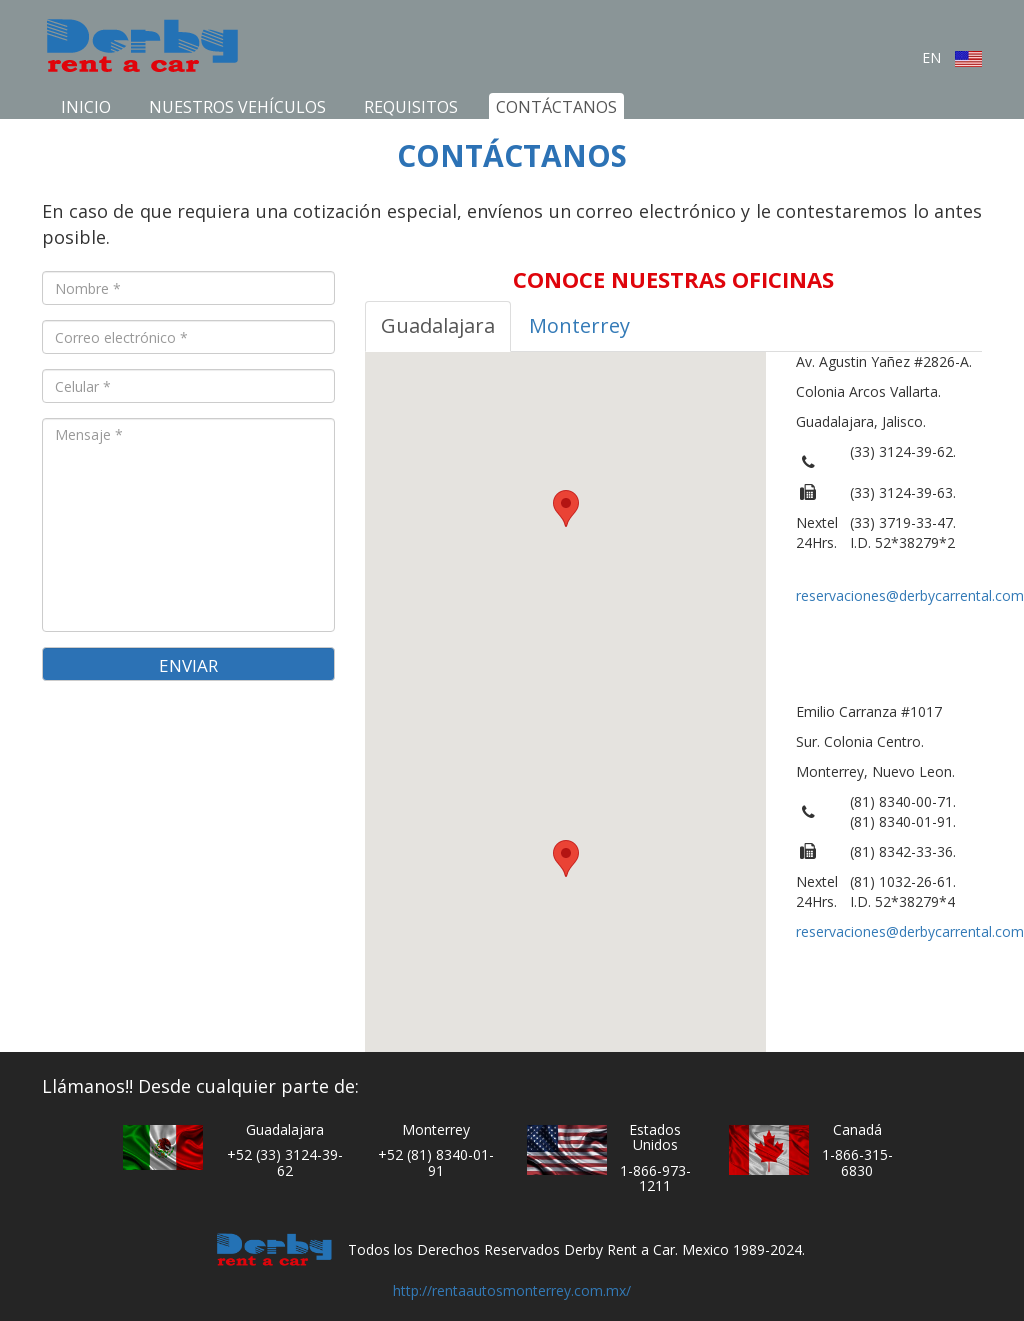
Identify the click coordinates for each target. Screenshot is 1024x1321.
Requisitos (411, 107)
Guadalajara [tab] (438, 325)
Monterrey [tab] (579, 325)
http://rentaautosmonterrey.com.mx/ (512, 1290)
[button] (566, 508)
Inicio (86, 107)
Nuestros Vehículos (237, 107)
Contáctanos (556, 107)
